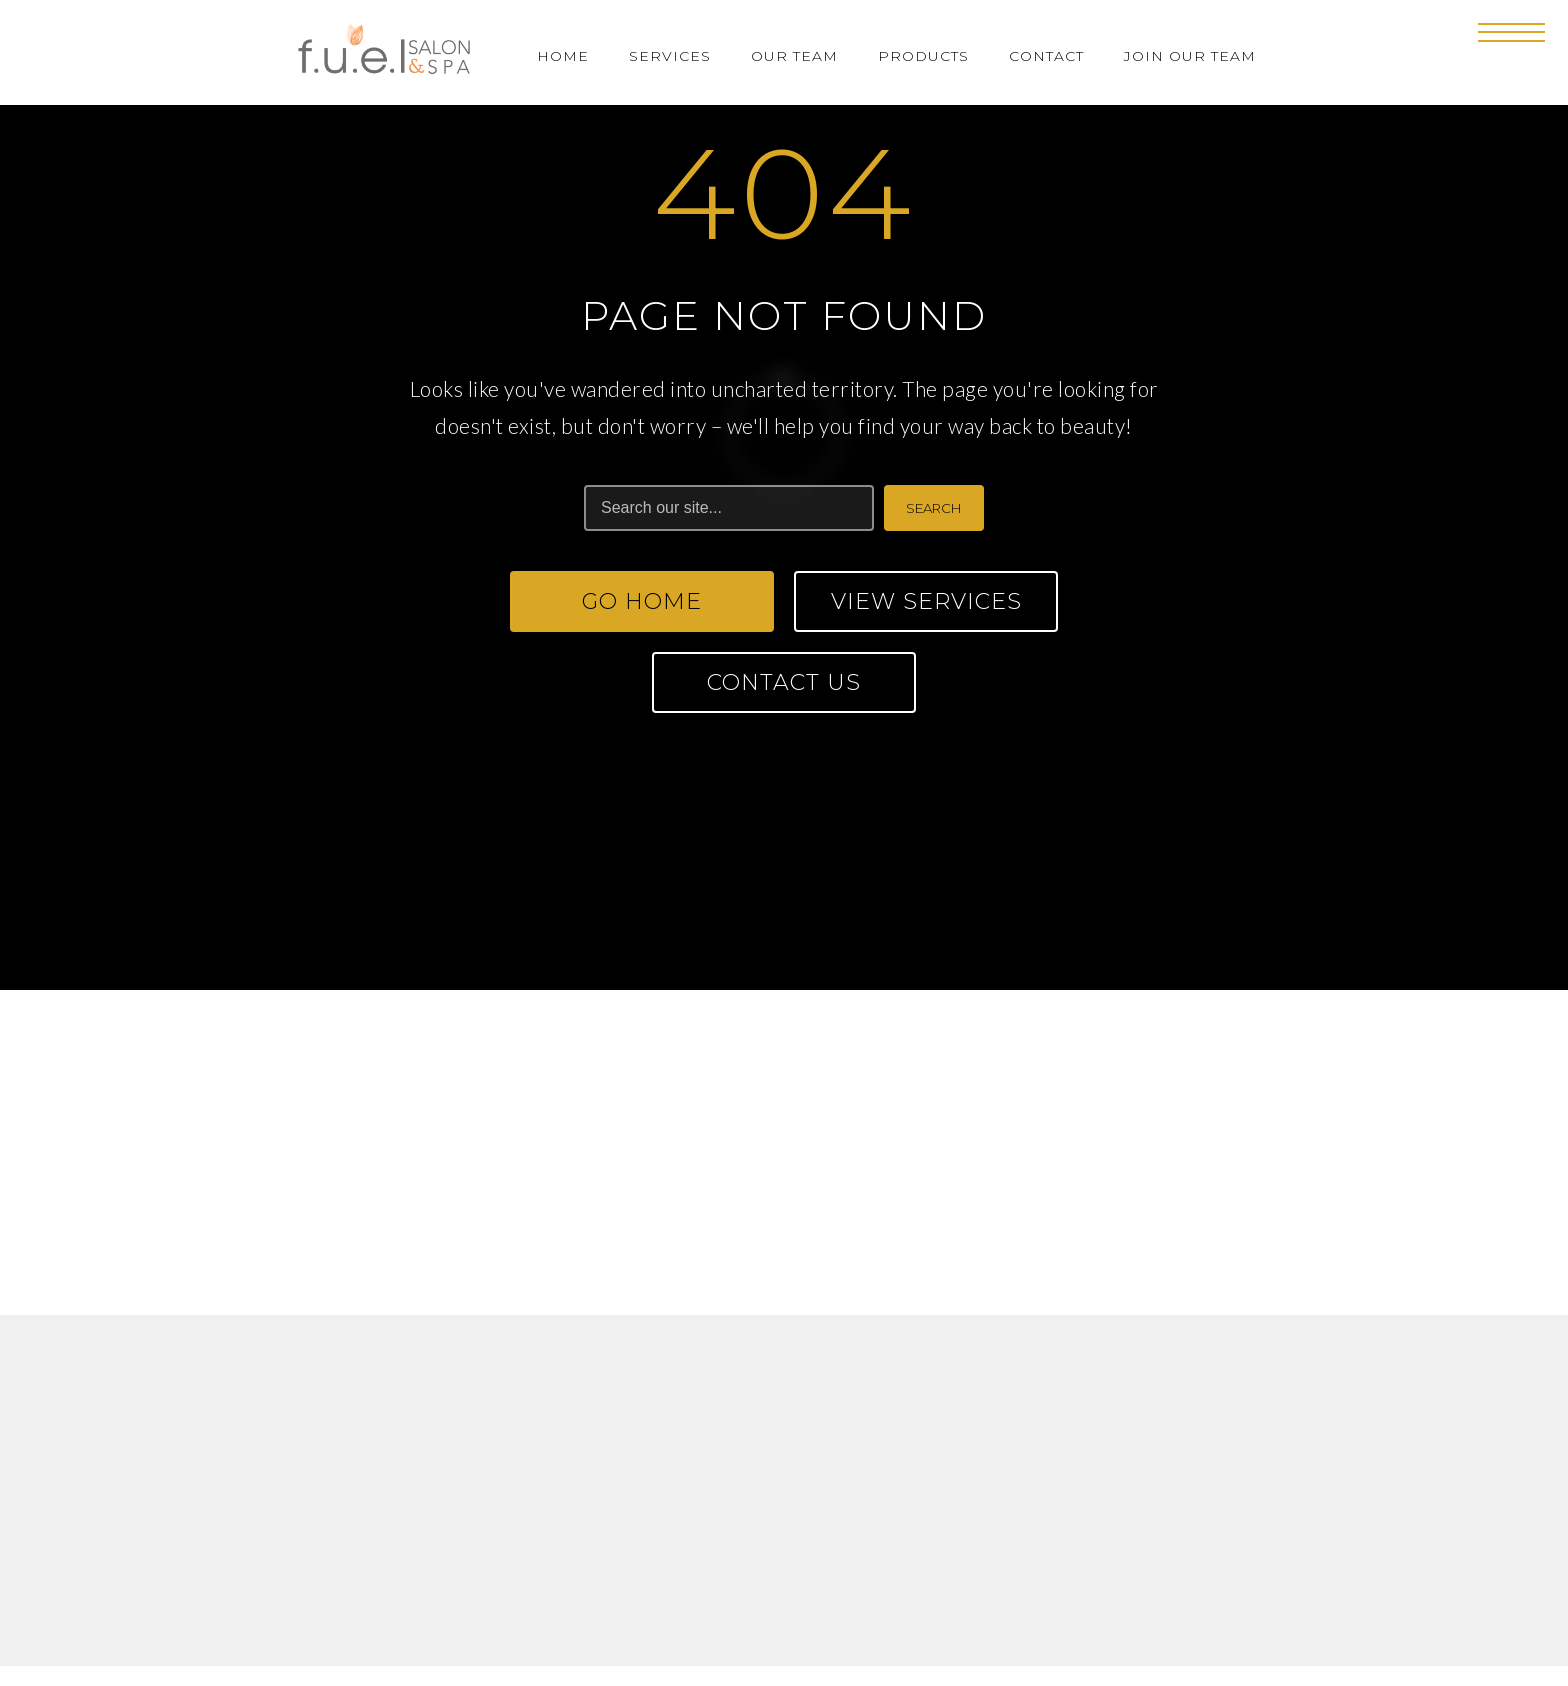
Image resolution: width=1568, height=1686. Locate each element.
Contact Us (784, 682)
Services (670, 56)
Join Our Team (1190, 56)
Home (563, 56)
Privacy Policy (853, 1565)
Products (923, 56)
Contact (1046, 56)
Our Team (794, 56)
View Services (926, 601)
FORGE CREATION (871, 1638)
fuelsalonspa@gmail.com (507, 1212)
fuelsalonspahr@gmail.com (1029, 1212)
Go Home (642, 601)
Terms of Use (709, 1565)
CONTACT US (784, 938)
